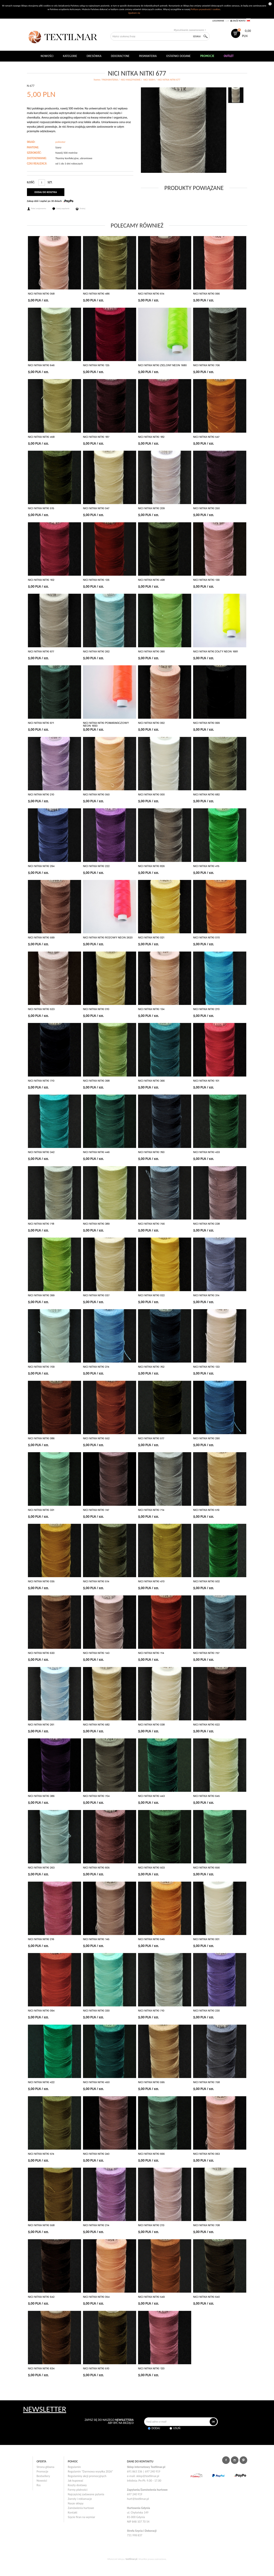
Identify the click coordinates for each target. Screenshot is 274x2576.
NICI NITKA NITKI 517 (151, 1438)
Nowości (42, 2480)
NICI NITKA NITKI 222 (96, 866)
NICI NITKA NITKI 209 (151, 508)
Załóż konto (239, 20)
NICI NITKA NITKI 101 (206, 1080)
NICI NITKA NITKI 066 (206, 293)
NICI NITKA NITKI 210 (41, 794)
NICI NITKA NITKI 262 (96, 651)
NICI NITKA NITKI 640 (206, 2296)
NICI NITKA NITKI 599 (41, 937)
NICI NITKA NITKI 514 (96, 1581)
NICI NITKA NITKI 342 (41, 1152)
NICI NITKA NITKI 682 (206, 794)
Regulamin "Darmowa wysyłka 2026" (90, 2471)
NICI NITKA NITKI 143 (96, 1653)
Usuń (176, 2428)
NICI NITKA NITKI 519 (206, 1510)
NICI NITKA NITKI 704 (96, 1796)
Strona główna (45, 2467)
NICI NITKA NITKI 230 (206, 2010)
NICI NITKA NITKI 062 (151, 723)
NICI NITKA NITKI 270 (206, 1009)
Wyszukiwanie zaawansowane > (190, 29)
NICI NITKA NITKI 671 (41, 723)
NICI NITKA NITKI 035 (41, 1581)
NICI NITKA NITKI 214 (96, 2225)
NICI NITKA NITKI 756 (151, 1223)
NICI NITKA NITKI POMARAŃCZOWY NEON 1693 (106, 724)
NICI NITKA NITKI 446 (96, 1152)
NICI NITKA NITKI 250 (206, 508)
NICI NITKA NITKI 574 (41, 2153)
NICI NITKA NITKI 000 (151, 794)
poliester (60, 142)
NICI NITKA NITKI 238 (206, 1223)
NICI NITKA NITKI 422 (41, 2082)
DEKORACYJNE (120, 56)
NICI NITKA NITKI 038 (151, 1724)
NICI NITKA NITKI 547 (206, 437)
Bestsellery (43, 2476)
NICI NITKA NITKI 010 (96, 1009)
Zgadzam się (134, 12)
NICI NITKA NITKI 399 (41, 1295)
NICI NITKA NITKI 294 (41, 866)
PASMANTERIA (110, 79)
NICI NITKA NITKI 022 (151, 1295)
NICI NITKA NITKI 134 (151, 1009)
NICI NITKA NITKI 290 (206, 1438)
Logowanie (218, 20)
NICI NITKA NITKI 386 (41, 1796)
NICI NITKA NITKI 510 (96, 2368)
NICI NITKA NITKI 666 (151, 2153)
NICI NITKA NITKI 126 (96, 580)
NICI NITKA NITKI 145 (96, 1939)
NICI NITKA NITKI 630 (41, 1653)
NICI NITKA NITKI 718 (41, 1223)
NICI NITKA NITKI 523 (41, 1009)
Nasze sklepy (75, 2503)
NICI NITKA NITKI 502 (206, 1581)
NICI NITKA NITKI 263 (41, 1867)
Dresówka (94, 56)
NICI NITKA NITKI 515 (41, 508)
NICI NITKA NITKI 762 (151, 1366)
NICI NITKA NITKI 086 (41, 1438)
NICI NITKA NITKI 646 (41, 365)
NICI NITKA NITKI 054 (96, 2296)
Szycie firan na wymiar (81, 2517)
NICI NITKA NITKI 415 (206, 866)
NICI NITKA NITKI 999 (206, 723)
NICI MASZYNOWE (131, 79)
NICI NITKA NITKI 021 (151, 937)
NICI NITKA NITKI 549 (151, 2296)
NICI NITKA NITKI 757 (206, 1653)
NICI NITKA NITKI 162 (41, 580)
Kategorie (70, 56)
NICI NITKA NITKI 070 (206, 937)
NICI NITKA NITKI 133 (206, 1366)
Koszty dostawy (77, 2485)
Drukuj (82, 208)
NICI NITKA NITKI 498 (151, 580)
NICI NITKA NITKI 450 (96, 2082)
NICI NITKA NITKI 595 (151, 2082)
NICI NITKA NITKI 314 (206, 1295)
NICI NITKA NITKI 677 (41, 651)
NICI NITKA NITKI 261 (41, 1724)
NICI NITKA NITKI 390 (151, 651)
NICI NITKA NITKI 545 (151, 1939)
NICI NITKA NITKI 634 (41, 2368)
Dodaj (156, 2428)
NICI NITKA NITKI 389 (96, 1223)
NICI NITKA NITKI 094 (41, 2010)
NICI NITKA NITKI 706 (206, 365)
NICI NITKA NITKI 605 (96, 1867)
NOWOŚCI (47, 56)
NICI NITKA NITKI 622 (206, 1724)
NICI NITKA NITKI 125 (96, 365)
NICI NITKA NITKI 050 (96, 794)
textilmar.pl (131, 2559)
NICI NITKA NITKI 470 (151, 1581)
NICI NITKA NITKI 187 (96, 437)
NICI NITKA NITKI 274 (96, 1366)
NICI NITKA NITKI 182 (151, 437)
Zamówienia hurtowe (81, 2508)
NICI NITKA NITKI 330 (96, 2010)
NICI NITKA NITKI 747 (96, 1510)
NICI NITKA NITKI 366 (151, 1080)
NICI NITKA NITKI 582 (96, 1724)
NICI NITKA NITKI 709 (41, 1366)
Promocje (42, 2471)
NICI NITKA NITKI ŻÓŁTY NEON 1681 (215, 651)
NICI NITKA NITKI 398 (96, 1080)
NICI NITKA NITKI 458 (41, 437)
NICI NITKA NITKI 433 (206, 1152)
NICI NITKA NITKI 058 (41, 293)
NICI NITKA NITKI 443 (151, 1796)
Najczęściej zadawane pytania (86, 2494)
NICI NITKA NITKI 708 (206, 2225)
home (97, 79)
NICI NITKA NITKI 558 (41, 2225)
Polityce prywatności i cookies (205, 9)
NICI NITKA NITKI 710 (151, 2010)
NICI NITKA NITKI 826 (151, 866)
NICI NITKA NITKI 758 (206, 2082)
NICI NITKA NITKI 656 (206, 1867)
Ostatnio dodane (178, 56)
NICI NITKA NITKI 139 (206, 580)
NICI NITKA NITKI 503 (151, 1867)
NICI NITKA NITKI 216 (41, 1939)
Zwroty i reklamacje (80, 2499)
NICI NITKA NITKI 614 (151, 293)
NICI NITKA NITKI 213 (151, 2225)
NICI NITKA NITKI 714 (151, 1510)
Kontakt (72, 2512)
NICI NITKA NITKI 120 (151, 2368)
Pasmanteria (148, 56)
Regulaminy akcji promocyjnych (87, 2476)
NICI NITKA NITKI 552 (96, 1438)
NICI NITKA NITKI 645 (206, 1796)
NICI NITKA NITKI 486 (96, 293)
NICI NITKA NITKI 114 (151, 1653)
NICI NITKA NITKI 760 (151, 1152)
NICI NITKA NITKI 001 (206, 1939)
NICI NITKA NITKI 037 (96, 1295)
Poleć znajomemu (38, 208)
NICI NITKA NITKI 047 (96, 508)
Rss (39, 2485)
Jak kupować (75, 2480)
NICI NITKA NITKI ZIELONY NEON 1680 (162, 365)
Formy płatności (77, 2489)
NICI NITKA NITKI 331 (41, 1510)
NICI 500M (149, 79)
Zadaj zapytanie (62, 208)
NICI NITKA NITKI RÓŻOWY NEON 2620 (108, 937)
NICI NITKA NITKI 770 (41, 1080)
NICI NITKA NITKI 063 (206, 2153)
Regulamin (74, 2467)
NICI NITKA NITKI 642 (41, 2296)
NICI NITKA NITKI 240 (96, 2153)
